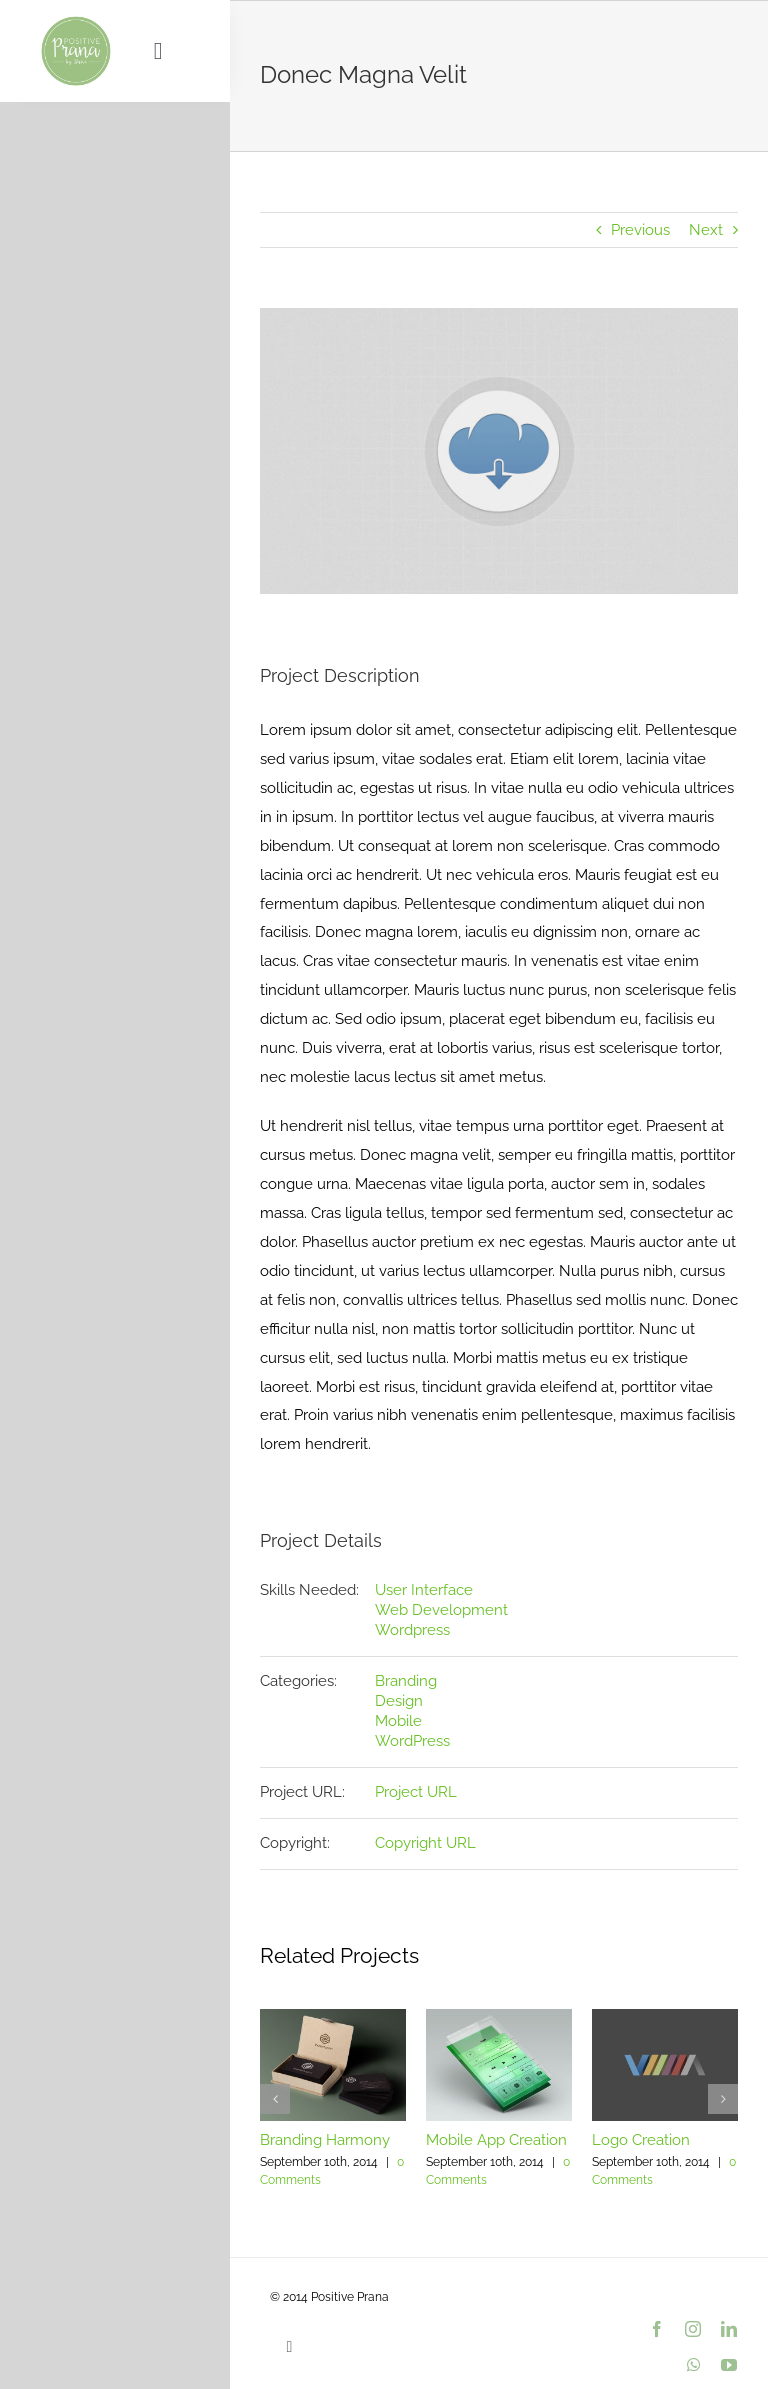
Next (706, 230)
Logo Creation (641, 2140)
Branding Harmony (325, 2140)
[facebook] (657, 2329)
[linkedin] (729, 2329)
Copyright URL (425, 1843)
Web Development (441, 1610)
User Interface (424, 1590)
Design (399, 1701)
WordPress (412, 1741)
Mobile (398, 1721)
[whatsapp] (694, 2365)
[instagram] (693, 2329)
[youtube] (729, 2365)
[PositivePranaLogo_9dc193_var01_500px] (76, 22)
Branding (406, 1681)
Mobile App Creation (496, 2140)
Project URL (416, 1792)
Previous (640, 230)
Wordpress (412, 1630)
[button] (275, 2099)
